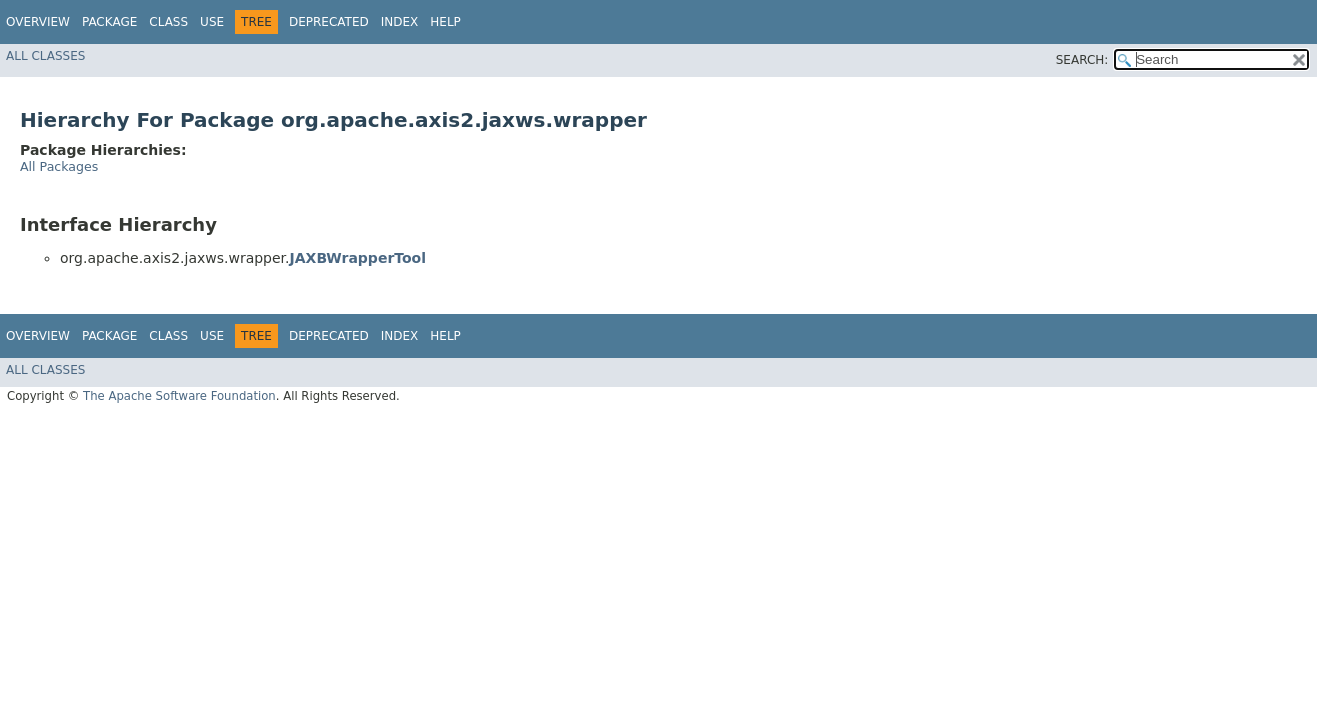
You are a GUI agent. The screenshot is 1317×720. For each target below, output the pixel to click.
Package (109, 22)
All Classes (45, 56)
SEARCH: (1082, 60)
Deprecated (329, 22)
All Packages (59, 166)
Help (445, 22)
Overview (38, 22)
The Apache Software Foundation (179, 396)
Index (400, 22)
